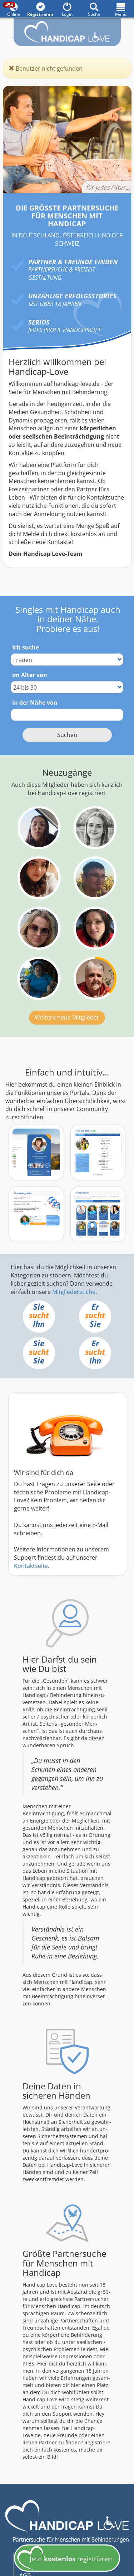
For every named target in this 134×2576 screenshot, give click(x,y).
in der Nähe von (35, 702)
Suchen (67, 735)
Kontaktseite (31, 1566)
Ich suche (25, 647)
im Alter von (29, 675)
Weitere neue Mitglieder (67, 1017)
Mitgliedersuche (73, 1292)
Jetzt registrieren (64, 2559)
